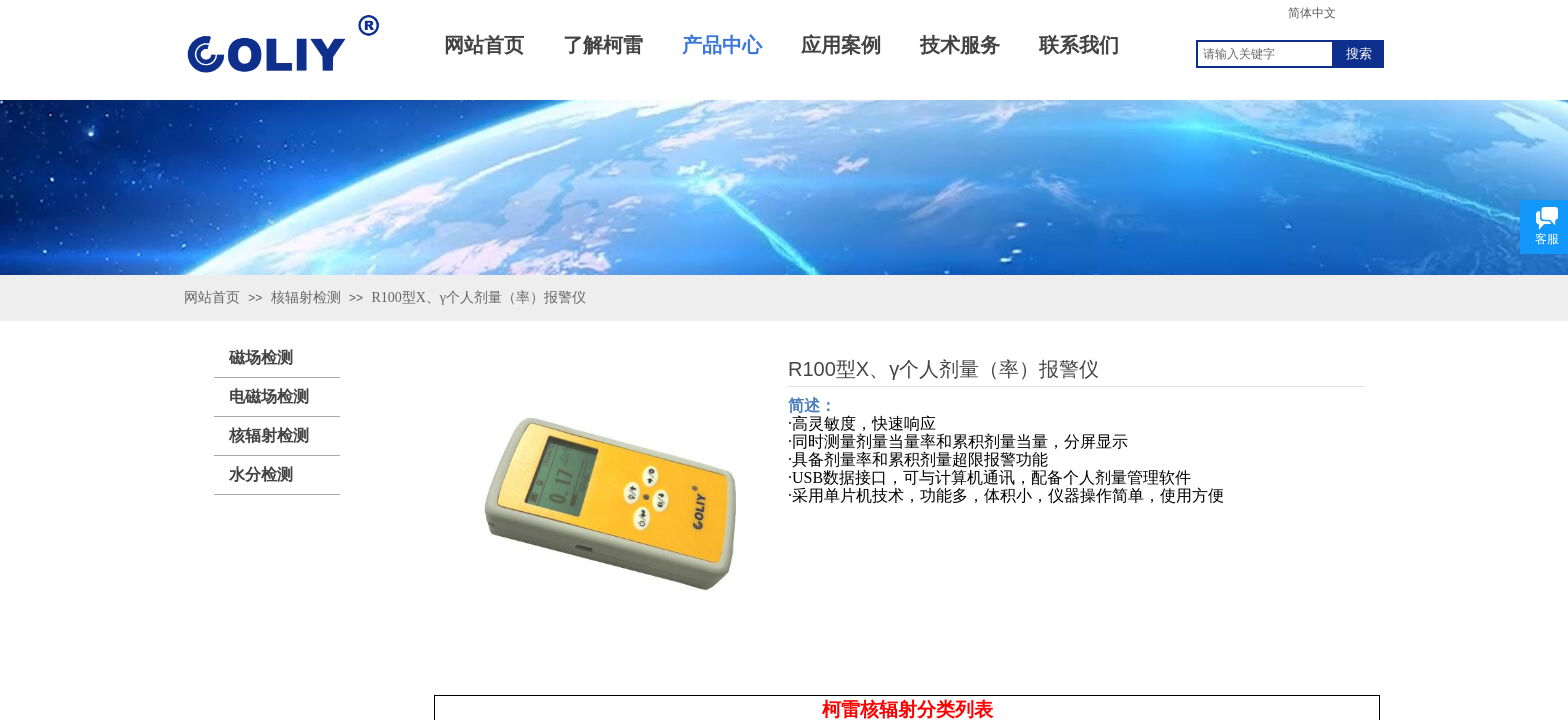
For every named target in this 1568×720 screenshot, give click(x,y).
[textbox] (1265, 54)
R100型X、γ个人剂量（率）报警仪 (478, 297)
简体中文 (1312, 13)
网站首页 (212, 297)
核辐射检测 (306, 297)
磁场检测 (261, 357)
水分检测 (261, 474)
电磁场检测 (269, 396)
